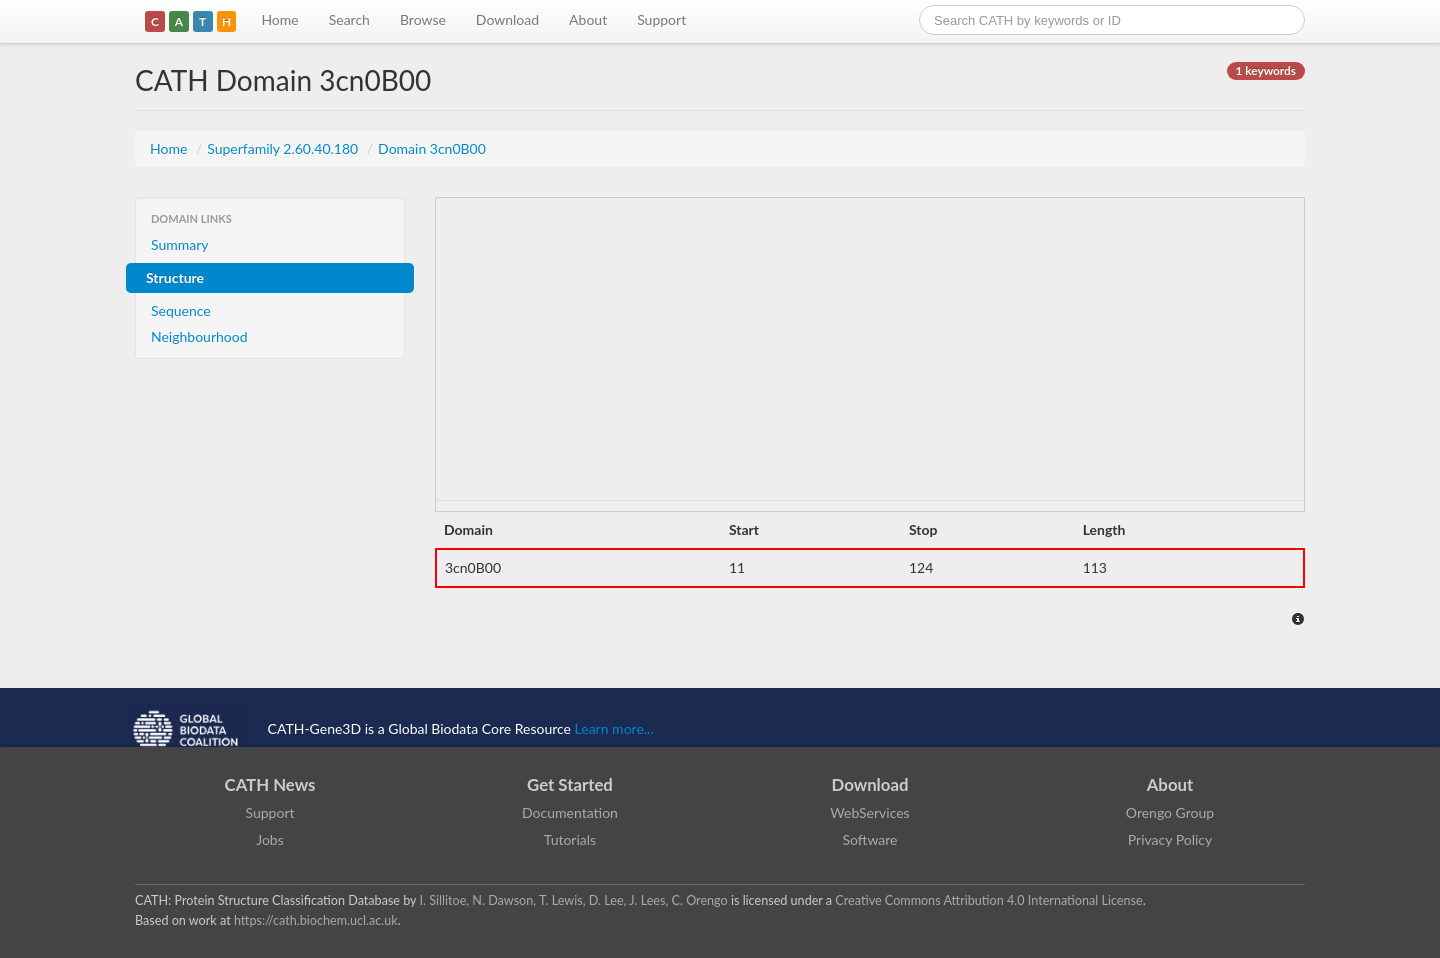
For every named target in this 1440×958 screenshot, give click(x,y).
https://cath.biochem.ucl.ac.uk (316, 920)
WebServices (869, 812)
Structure (175, 277)
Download (507, 19)
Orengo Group (1170, 812)
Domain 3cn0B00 (432, 148)
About (588, 19)
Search (349, 19)
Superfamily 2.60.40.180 (284, 148)
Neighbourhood (199, 336)
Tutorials (570, 839)
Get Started (570, 784)
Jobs (270, 839)
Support (661, 19)
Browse (423, 19)
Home (279, 19)
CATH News (270, 784)
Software (870, 839)
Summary (180, 244)
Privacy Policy (1170, 839)
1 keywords (1266, 70)
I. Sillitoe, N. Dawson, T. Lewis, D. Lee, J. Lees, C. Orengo (574, 900)
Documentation (570, 812)
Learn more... (614, 728)
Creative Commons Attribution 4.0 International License (988, 900)
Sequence (181, 310)
